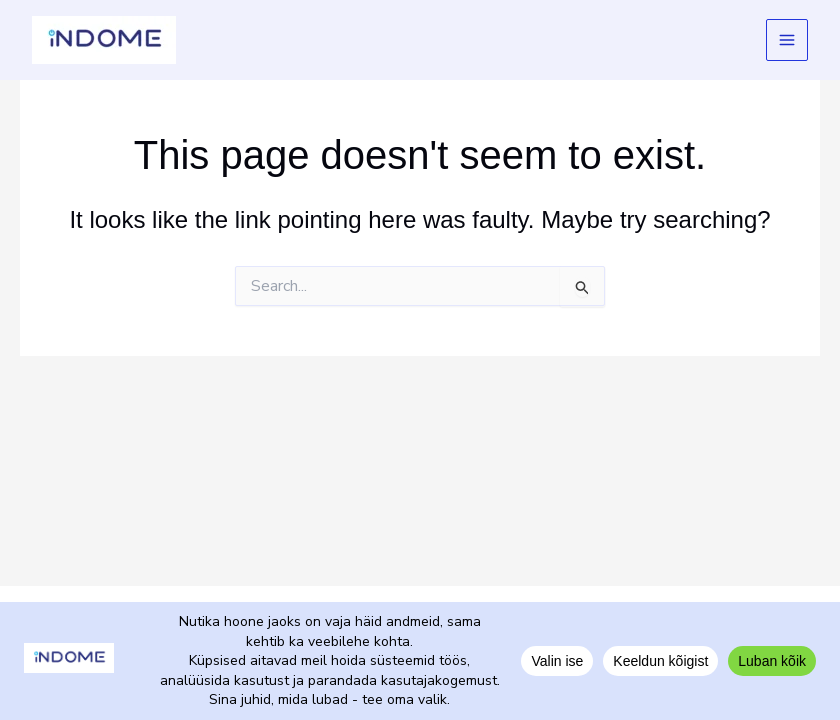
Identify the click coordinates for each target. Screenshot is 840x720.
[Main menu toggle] (787, 40)
